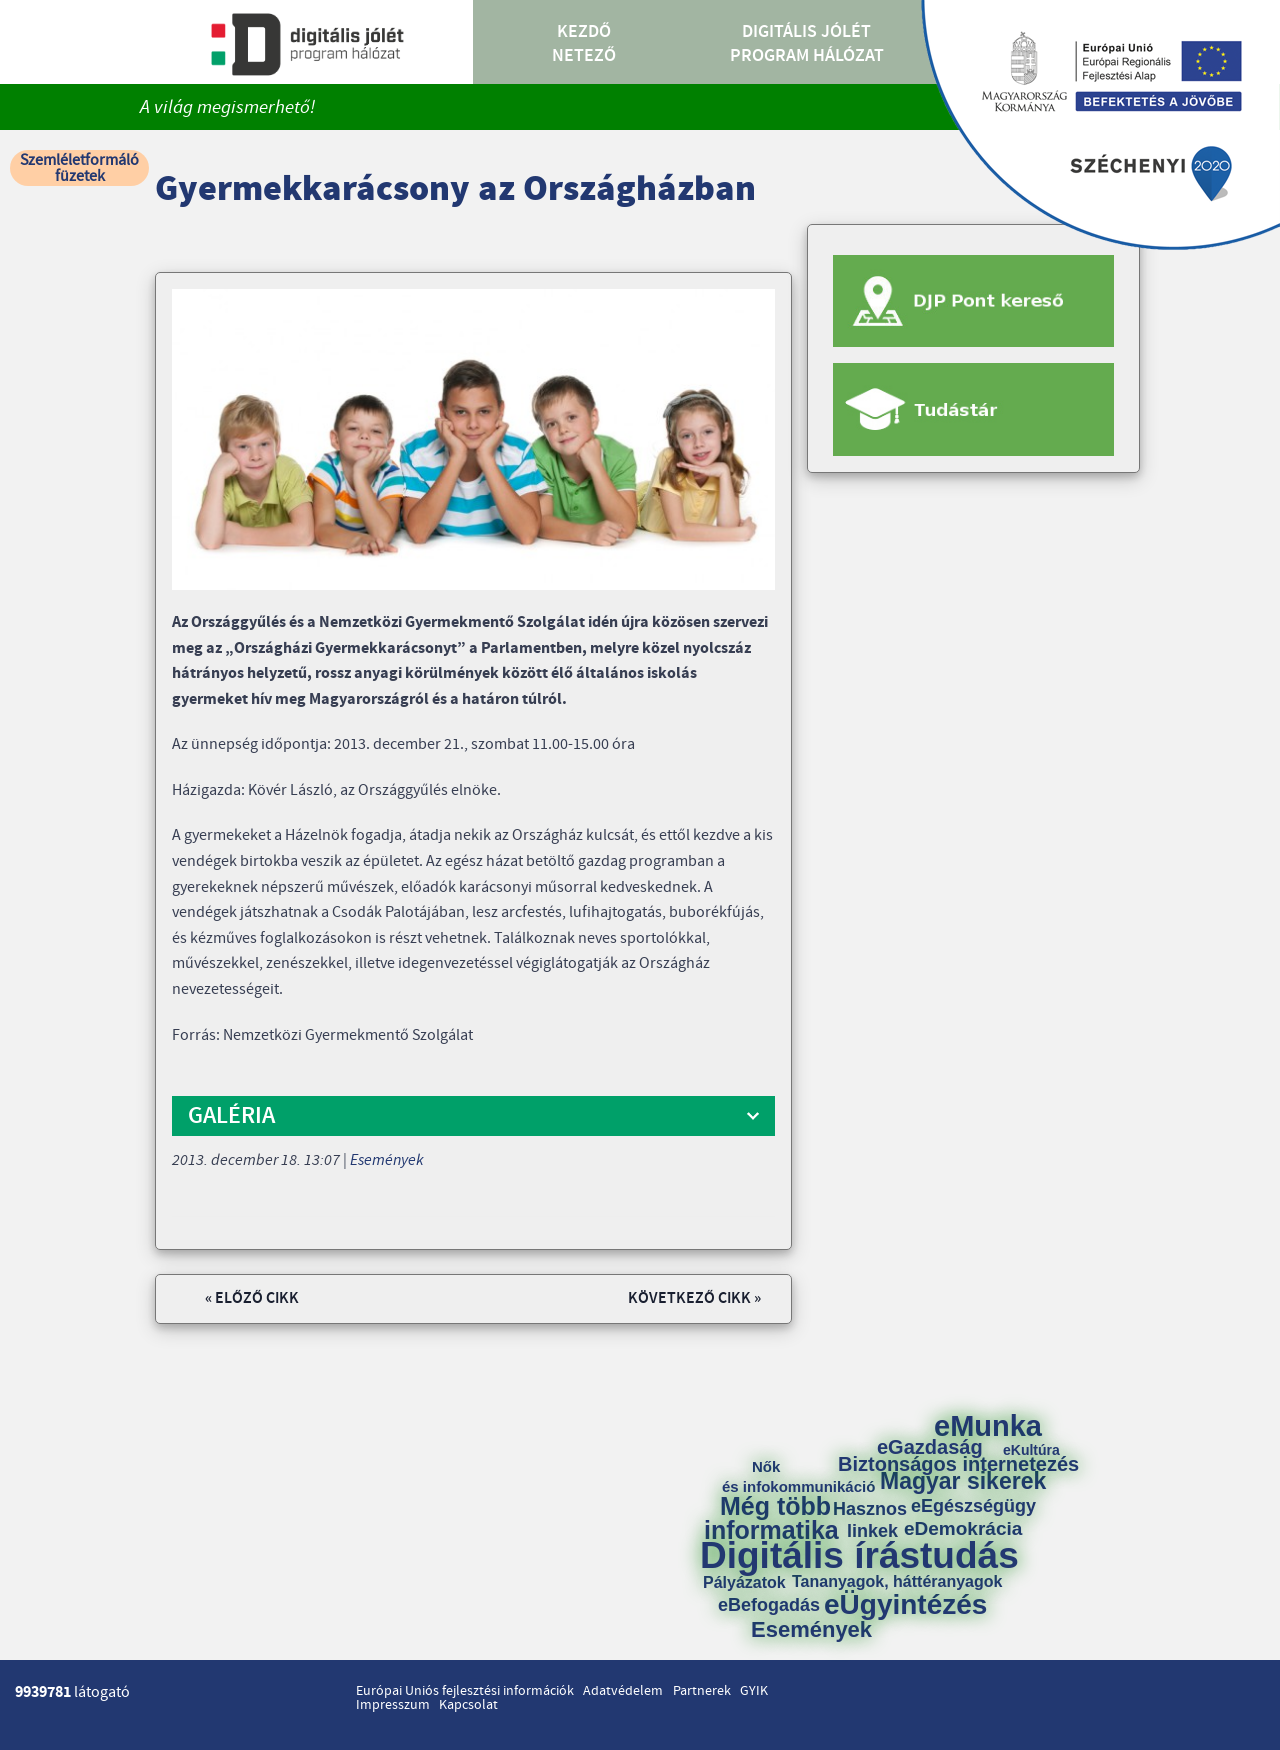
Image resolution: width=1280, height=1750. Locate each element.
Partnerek (702, 1691)
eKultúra (1031, 1450)
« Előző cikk (252, 1298)
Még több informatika (771, 1518)
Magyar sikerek (963, 1481)
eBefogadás (769, 1605)
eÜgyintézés (905, 1605)
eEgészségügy (973, 1506)
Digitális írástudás (859, 1555)
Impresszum (393, 1705)
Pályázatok (744, 1583)
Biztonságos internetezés (958, 1464)
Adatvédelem (623, 1691)
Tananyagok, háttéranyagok (897, 1582)
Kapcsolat (468, 1705)
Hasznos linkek (877, 1520)
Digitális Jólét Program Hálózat (807, 44)
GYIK (754, 1691)
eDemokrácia (963, 1528)
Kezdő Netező (584, 44)
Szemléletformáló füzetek (79, 168)
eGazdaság (930, 1447)
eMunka (988, 1426)
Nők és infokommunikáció (798, 1476)
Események (387, 1160)
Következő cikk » (694, 1298)
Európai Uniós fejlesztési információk (465, 1691)
